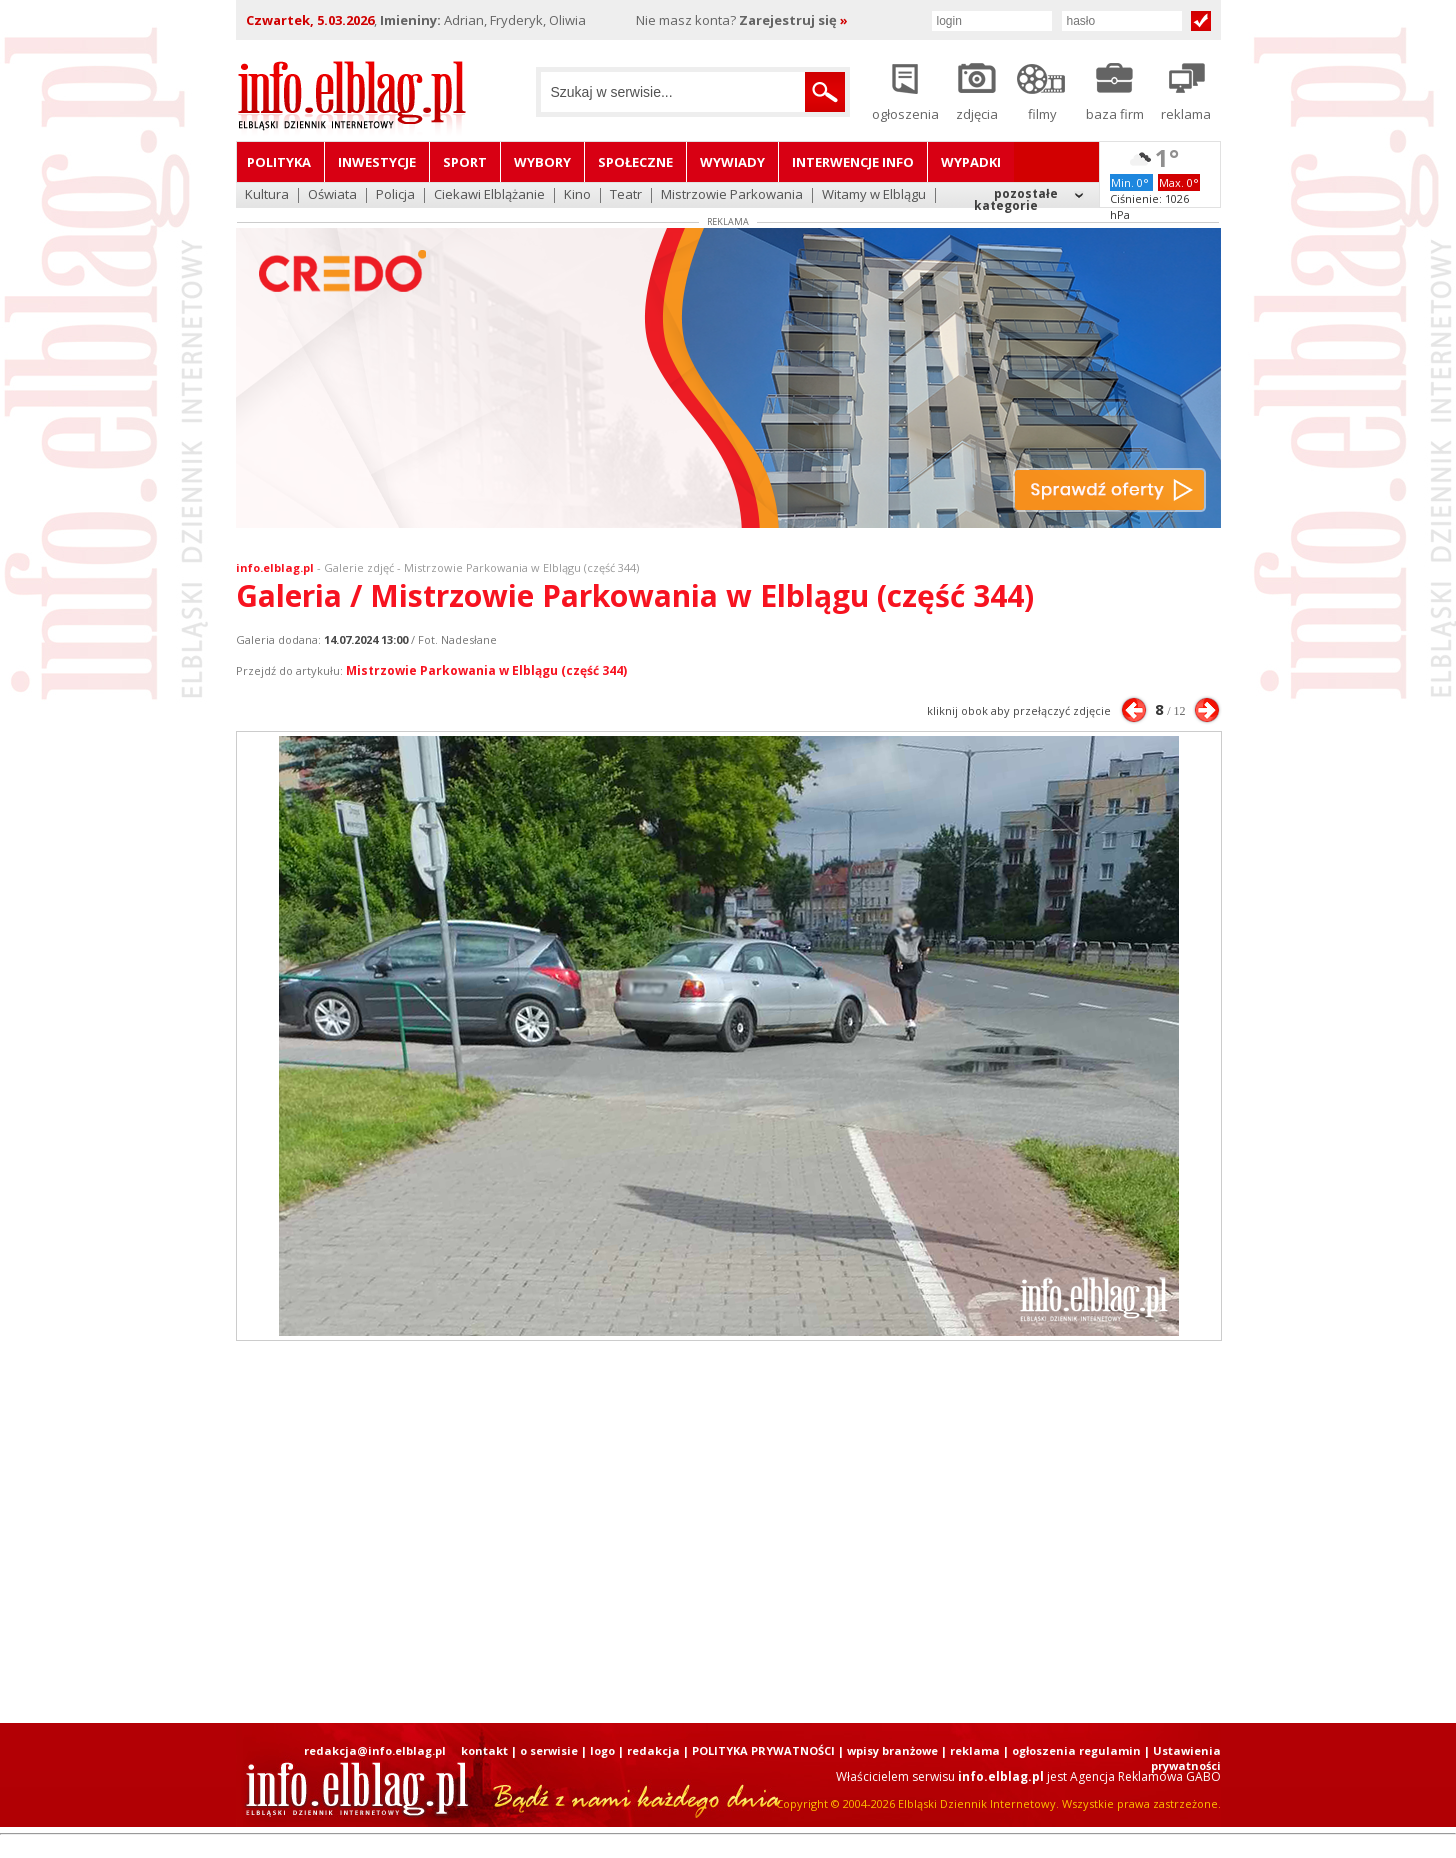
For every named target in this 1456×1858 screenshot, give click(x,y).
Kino (577, 195)
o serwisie (549, 1750)
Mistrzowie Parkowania (732, 195)
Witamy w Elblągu (874, 195)
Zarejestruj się (793, 20)
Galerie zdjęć (359, 567)
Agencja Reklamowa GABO (1145, 1776)
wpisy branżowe (892, 1750)
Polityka (279, 162)
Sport (465, 162)
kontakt (484, 1750)
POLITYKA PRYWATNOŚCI (763, 1750)
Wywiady (732, 162)
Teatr (626, 195)
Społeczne (635, 162)
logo (602, 1750)
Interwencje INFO (853, 162)
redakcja (653, 1750)
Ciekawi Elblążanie (489, 195)
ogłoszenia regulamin (1076, 1750)
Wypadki (971, 162)
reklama (975, 1750)
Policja (395, 195)
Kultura (267, 195)
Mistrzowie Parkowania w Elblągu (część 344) (486, 670)
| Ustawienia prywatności (1182, 1758)
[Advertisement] (728, 1532)
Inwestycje (377, 162)
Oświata (332, 195)
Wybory (542, 162)
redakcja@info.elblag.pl (375, 1750)
